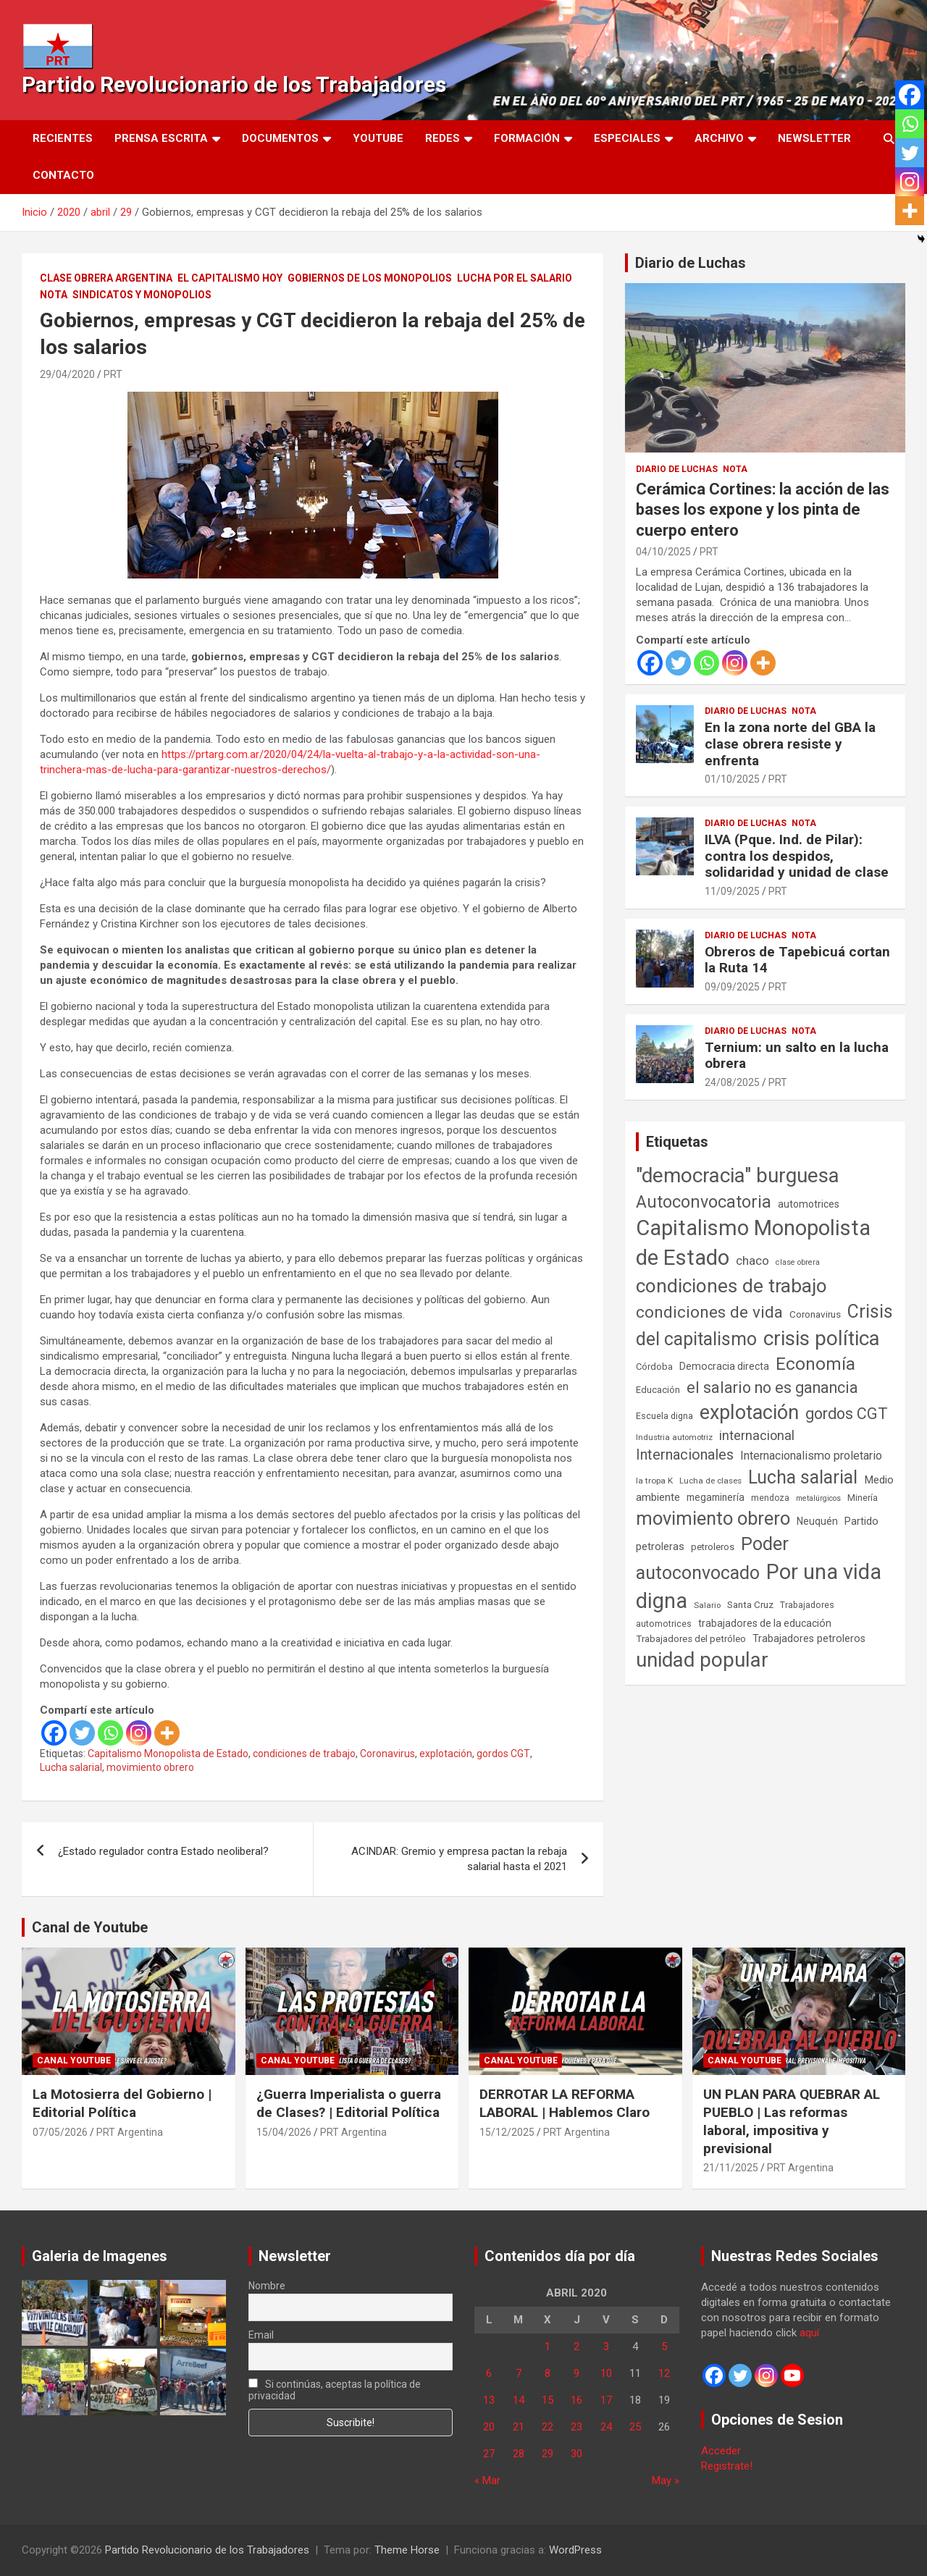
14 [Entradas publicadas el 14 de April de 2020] (518, 2400)
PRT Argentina (129, 2132)
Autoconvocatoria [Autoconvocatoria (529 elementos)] (703, 1202)
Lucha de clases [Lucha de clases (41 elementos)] (710, 1481)
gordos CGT (503, 1753)
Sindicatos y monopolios (141, 294)
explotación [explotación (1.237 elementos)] (749, 1412)
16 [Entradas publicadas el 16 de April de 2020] (576, 2400)
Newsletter (814, 138)
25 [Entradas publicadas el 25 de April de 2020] (635, 2426)
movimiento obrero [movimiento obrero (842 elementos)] (713, 1518)
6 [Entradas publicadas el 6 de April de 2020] (489, 2373)
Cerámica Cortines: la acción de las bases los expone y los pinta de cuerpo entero (762, 509)
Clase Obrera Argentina (106, 278)
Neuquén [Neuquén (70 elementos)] (817, 1521)
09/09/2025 (732, 987)
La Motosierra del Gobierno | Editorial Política (122, 2103)
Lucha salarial (71, 1767)
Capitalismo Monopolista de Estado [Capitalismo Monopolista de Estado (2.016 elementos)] (753, 1243)
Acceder (721, 2450)
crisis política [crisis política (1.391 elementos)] (821, 1338)
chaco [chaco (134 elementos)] (752, 1260)
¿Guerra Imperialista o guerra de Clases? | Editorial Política (348, 2103)
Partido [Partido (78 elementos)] (861, 1521)
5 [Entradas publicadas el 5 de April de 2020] (664, 2346)
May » (665, 2480)
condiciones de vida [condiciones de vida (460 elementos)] (709, 1312)
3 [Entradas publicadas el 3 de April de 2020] (606, 2346)
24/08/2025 (732, 1082)
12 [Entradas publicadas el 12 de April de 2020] (664, 2373)
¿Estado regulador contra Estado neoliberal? (163, 1851)
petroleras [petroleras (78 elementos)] (660, 1547)
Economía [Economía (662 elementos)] (815, 1364)
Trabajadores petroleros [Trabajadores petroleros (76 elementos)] (808, 1639)
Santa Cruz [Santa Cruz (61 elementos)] (750, 1604)
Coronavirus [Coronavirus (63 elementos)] (815, 1314)
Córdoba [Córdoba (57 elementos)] (654, 1366)
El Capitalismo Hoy (229, 278)
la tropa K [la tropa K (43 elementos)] (654, 1481)
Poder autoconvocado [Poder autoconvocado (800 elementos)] (712, 1558)
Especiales (627, 138)
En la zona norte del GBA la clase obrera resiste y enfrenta (790, 744)
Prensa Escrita (161, 138)
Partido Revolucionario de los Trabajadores (234, 84)
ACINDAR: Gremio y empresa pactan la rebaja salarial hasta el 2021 (459, 1859)
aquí (809, 2332)
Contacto (63, 175)
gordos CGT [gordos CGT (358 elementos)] (846, 1414)
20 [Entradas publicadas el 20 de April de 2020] (489, 2426)
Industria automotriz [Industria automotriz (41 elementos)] (674, 1437)
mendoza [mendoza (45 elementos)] (770, 1498)
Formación (527, 138)
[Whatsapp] (110, 1733)
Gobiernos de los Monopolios (370, 278)
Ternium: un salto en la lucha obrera (797, 1055)
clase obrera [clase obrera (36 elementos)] (798, 1262)
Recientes (63, 138)
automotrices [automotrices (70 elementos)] (808, 1204)
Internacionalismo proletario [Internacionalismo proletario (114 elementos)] (811, 1455)
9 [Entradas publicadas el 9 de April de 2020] (576, 2373)
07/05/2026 (60, 2132)
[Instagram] (138, 1733)
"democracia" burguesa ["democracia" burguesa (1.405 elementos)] (737, 1175)
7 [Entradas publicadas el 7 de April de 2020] (518, 2373)
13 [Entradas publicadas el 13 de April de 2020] (489, 2400)
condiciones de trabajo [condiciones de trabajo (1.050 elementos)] (731, 1286)
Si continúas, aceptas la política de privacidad (334, 2390)
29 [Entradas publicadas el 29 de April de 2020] (547, 2453)
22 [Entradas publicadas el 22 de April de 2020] (547, 2426)
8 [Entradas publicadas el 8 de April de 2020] (547, 2373)
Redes (442, 138)
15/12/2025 (506, 2132)
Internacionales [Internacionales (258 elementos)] (685, 1455)
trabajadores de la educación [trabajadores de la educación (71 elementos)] (764, 1623)
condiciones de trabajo (304, 1753)
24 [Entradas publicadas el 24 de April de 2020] (606, 2426)
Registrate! (726, 2465)
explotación (445, 1753)
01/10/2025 (732, 779)
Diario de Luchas (690, 263)
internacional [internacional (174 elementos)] (756, 1435)
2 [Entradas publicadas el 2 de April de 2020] (576, 2346)
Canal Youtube (74, 2060)
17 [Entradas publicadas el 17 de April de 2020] (606, 2400)
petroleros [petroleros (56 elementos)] (712, 1546)
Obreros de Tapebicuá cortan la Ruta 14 (797, 960)
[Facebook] (54, 1733)
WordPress (575, 2549)
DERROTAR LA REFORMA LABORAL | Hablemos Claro (564, 2103)
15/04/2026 (283, 2132)
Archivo (719, 138)
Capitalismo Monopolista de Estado (168, 1753)
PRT (113, 374)
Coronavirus (387, 1753)
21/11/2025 (730, 2167)
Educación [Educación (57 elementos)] (658, 1389)
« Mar (487, 2480)
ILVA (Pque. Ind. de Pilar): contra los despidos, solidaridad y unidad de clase (797, 856)
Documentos (280, 138)
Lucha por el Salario (514, 278)
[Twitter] (82, 1733)
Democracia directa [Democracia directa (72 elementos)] (724, 1366)
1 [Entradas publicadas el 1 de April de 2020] (547, 2346)
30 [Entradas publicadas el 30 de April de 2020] (576, 2453)
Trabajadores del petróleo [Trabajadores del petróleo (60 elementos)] (691, 1638)
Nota (53, 294)
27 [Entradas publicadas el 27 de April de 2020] (489, 2453)
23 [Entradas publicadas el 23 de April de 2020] (576, 2426)
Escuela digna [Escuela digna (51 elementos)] (664, 1415)
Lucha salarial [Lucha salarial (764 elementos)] (802, 1477)
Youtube (378, 138)
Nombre (266, 2285)
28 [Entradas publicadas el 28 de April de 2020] (518, 2453)
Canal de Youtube (90, 1927)
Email (261, 2335)
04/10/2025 (663, 551)
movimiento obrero (150, 1767)
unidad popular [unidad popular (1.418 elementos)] (702, 1660)
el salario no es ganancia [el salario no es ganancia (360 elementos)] (772, 1388)
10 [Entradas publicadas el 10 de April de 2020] (606, 2373)
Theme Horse (407, 2549)
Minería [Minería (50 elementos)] (862, 1497)
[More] (167, 1733)
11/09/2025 (732, 891)
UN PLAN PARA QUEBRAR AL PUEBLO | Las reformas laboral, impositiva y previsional (791, 2121)
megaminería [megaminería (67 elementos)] (715, 1497)
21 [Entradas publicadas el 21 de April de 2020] (518, 2426)
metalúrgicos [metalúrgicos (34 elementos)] (818, 1498)
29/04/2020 (67, 374)
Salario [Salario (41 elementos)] (707, 1605)
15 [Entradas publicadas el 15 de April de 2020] (547, 2400)
